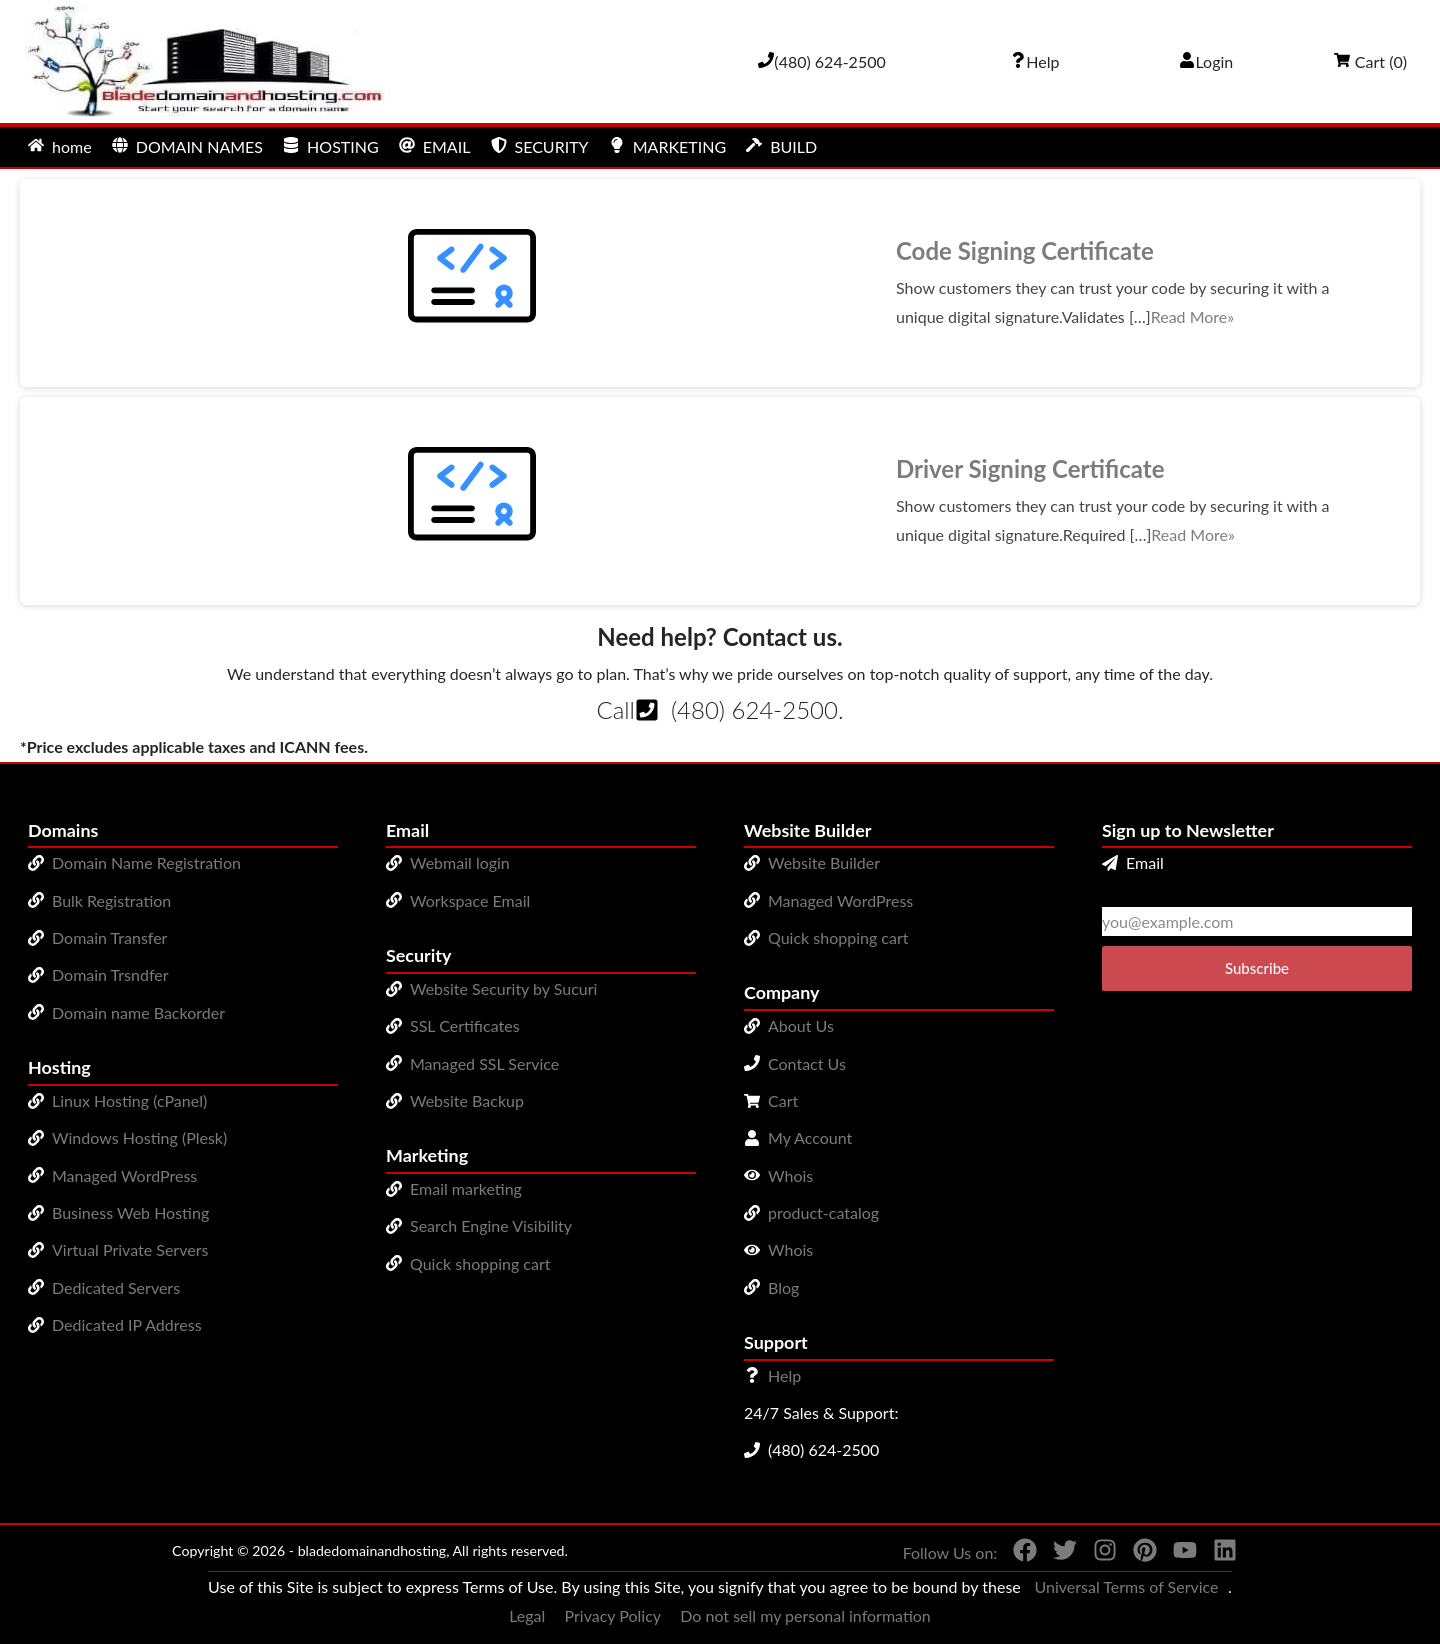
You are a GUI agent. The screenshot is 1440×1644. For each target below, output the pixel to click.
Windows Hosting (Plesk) (139, 1137)
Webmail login (460, 862)
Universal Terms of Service (1126, 1586)
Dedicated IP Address (127, 1324)
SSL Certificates (465, 1025)
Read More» (1192, 316)
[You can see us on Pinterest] (1137, 1554)
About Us (801, 1025)
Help (784, 1375)
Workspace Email (470, 900)
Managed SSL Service (484, 1063)
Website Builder (824, 862)
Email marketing (466, 1188)
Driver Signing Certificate (1030, 468)
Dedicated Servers (116, 1287)
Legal (527, 1615)
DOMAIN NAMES (187, 146)
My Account (810, 1137)
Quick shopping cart (480, 1263)
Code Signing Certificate (1025, 250)
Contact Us (807, 1063)
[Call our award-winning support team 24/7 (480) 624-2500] (1035, 61)
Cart (783, 1100)
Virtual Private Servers (130, 1249)
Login (1206, 61)
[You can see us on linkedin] (1217, 1554)
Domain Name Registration (146, 862)
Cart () (1370, 61)
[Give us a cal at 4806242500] (822, 61)
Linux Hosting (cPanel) (129, 1100)
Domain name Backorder (138, 1012)
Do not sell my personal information (805, 1615)
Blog (783, 1287)
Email (1133, 862)
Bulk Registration (111, 900)
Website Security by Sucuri (503, 988)
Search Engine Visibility (491, 1225)
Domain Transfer (109, 937)
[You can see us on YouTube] (1177, 1554)
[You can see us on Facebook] (1017, 1554)
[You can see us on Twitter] (1057, 1554)
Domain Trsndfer (110, 974)
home (60, 146)
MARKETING (667, 146)
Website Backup (467, 1100)
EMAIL (435, 146)
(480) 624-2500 (754, 709)
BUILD (781, 146)
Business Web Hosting (130, 1212)
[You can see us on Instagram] (1097, 1554)
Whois (790, 1175)
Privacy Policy (613, 1615)
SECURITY (540, 146)
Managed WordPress (124, 1175)
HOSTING (331, 146)
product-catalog (823, 1212)
